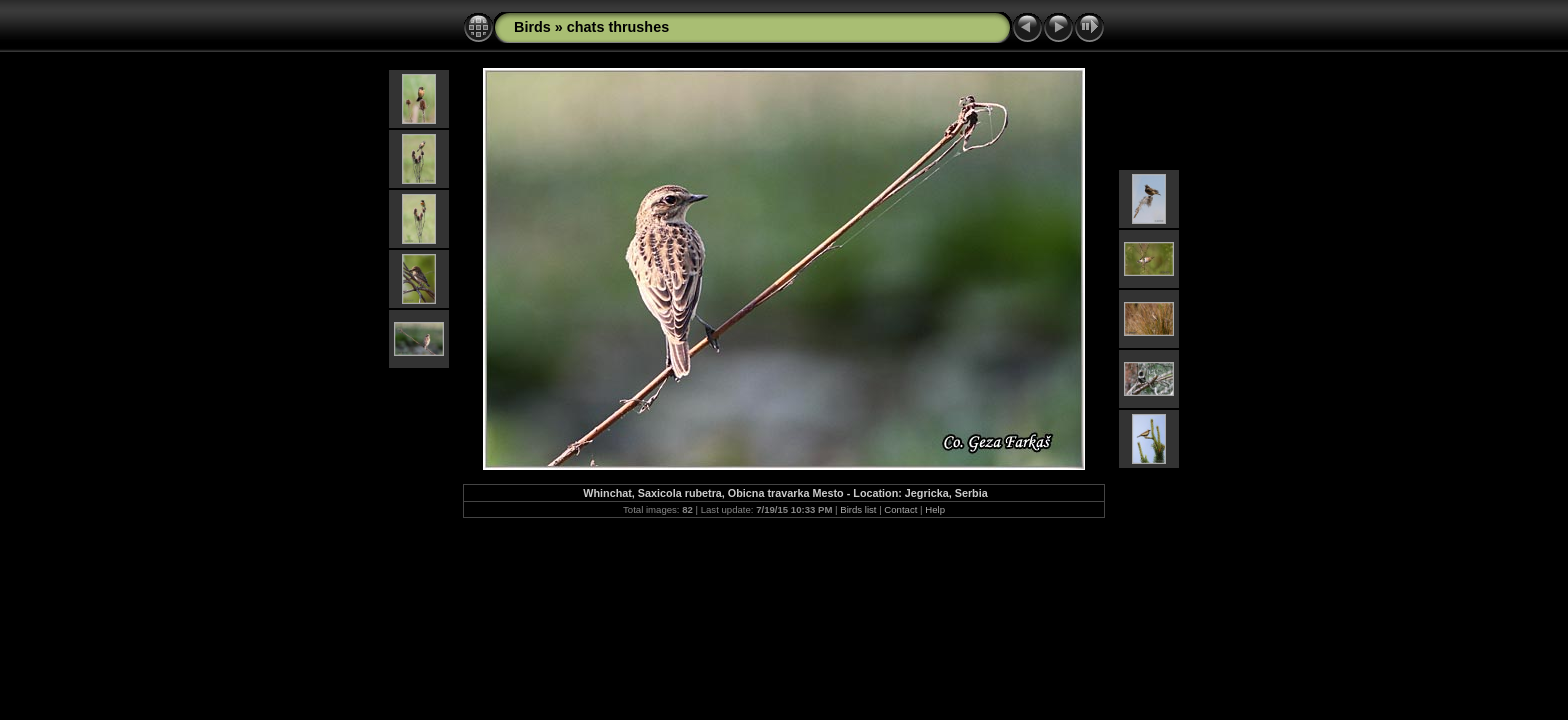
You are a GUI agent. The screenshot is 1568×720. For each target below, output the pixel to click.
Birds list (858, 509)
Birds (532, 27)
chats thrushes (618, 27)
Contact (900, 509)
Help (935, 509)
